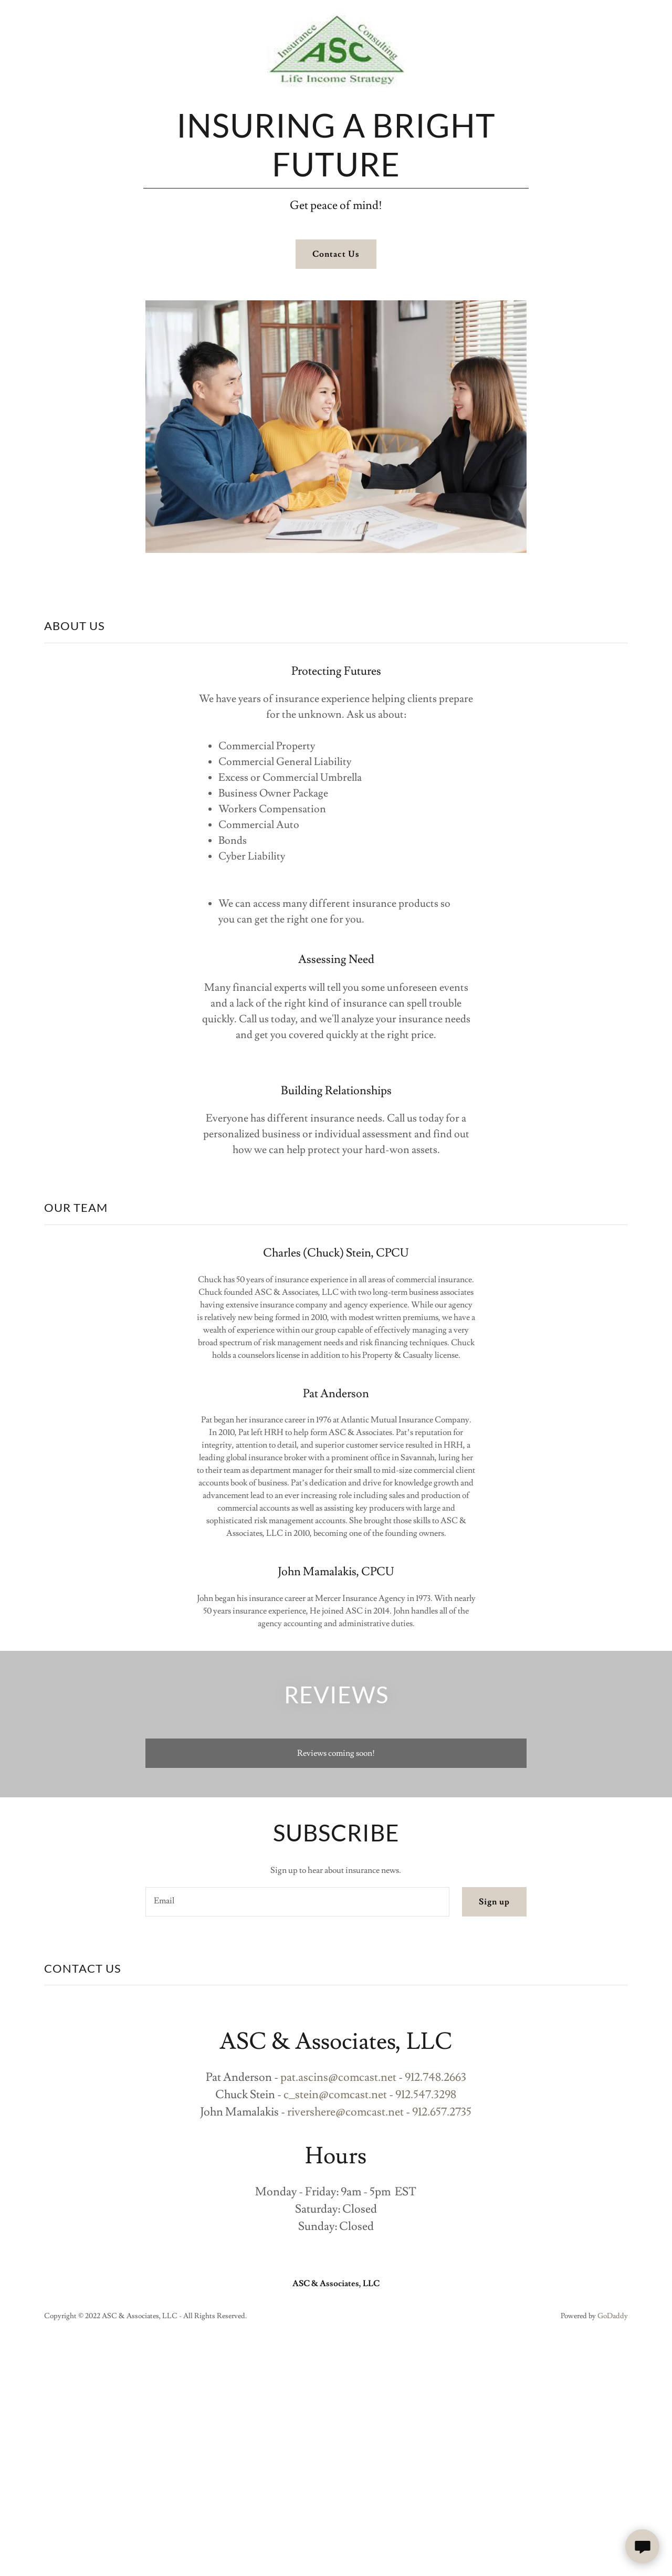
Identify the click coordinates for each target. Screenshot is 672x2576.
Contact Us (335, 254)
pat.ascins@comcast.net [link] (338, 2077)
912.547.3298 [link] (425, 2094)
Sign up (494, 1902)
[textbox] (297, 1902)
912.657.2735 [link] (441, 2112)
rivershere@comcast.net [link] (345, 2112)
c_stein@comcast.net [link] (335, 2094)
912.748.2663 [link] (435, 2077)
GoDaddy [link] (612, 2316)
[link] (336, 17)
